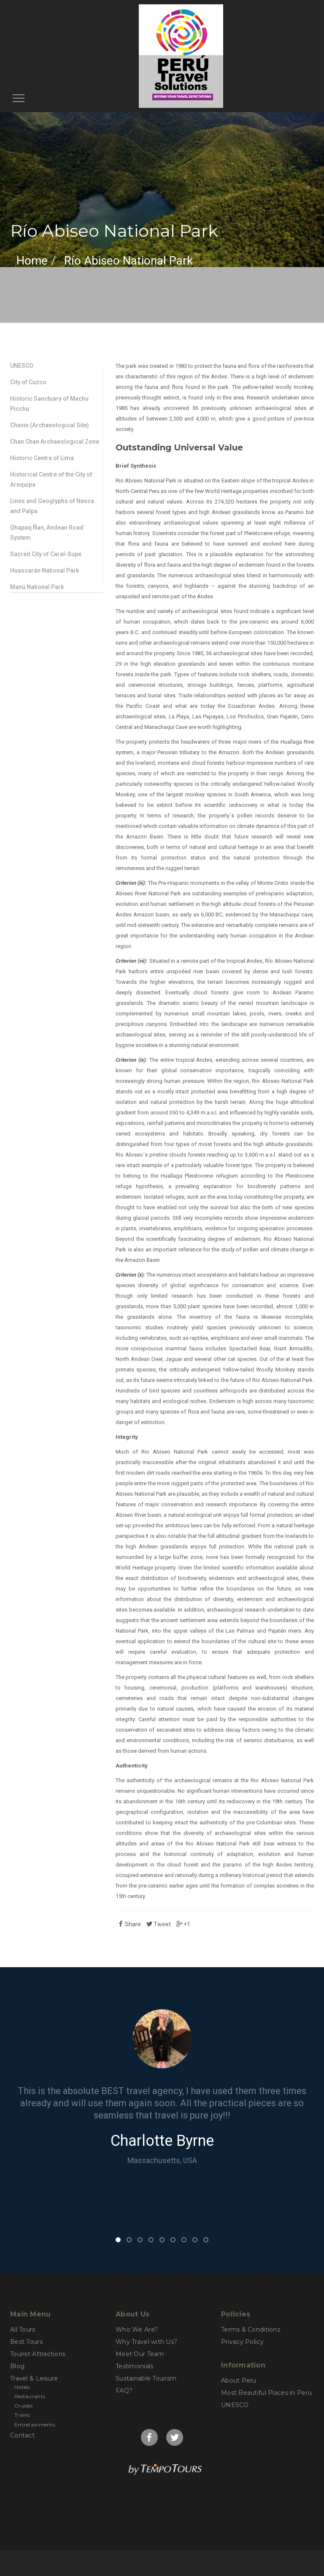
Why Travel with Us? (146, 2342)
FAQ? (124, 2390)
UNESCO (21, 365)
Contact (22, 2435)
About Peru (238, 2380)
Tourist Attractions (37, 2354)
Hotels (22, 2387)
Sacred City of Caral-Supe (45, 554)
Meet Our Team (140, 2354)
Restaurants (29, 2396)
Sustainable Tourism (146, 2378)
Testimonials (134, 2366)
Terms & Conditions (250, 2329)
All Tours (22, 2329)
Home (32, 261)
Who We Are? (137, 2329)
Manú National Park (37, 587)
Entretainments (34, 2424)
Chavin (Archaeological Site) (49, 425)
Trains (22, 2415)
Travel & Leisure (34, 2378)
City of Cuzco (28, 382)
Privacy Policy (242, 2342)
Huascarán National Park (44, 570)
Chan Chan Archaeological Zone (54, 441)
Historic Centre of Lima (42, 458)
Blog (17, 2366)
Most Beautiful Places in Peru (266, 2393)
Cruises (23, 2405)
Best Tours (26, 2342)
